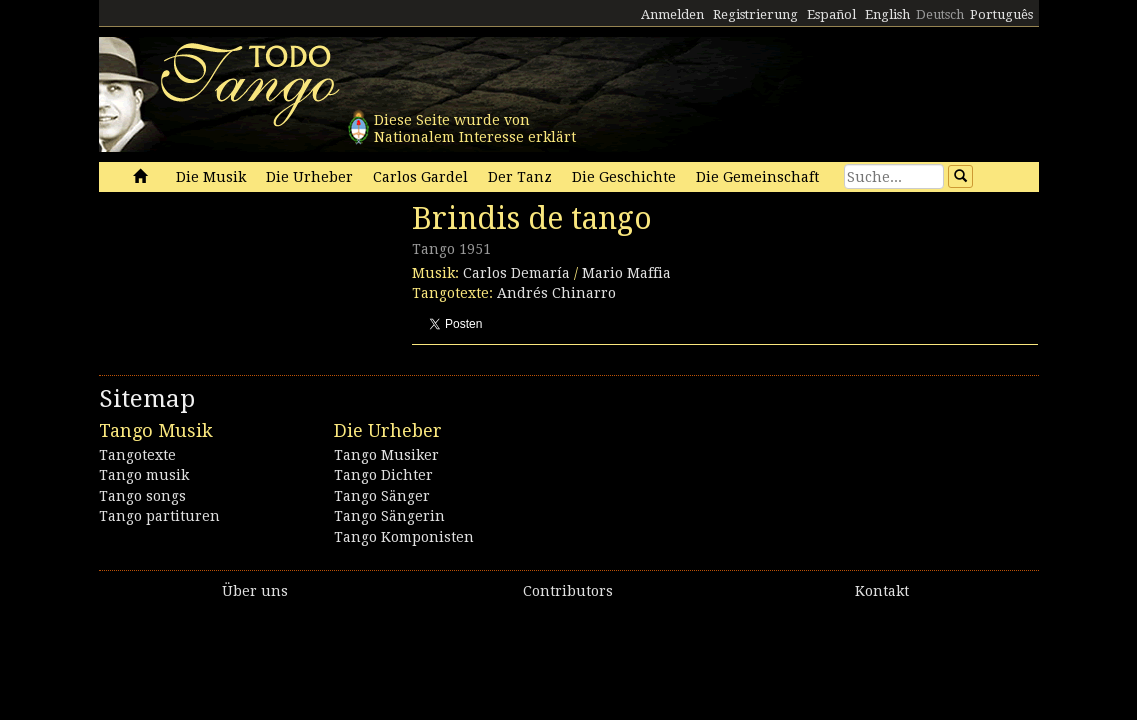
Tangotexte (137, 455)
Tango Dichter (383, 475)
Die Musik (211, 177)
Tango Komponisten (404, 537)
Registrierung (755, 14)
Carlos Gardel (420, 177)
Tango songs (142, 496)
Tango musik (144, 475)
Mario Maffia (626, 273)
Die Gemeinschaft (757, 177)
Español (831, 14)
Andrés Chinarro (556, 293)
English (887, 14)
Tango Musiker (386, 455)
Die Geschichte (624, 177)
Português (1001, 14)
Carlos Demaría (516, 273)
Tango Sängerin (389, 516)
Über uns (255, 591)
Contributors (568, 591)
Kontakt (882, 591)
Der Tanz (520, 177)
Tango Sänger (382, 496)
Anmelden (672, 14)
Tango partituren (159, 516)
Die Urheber (309, 177)
